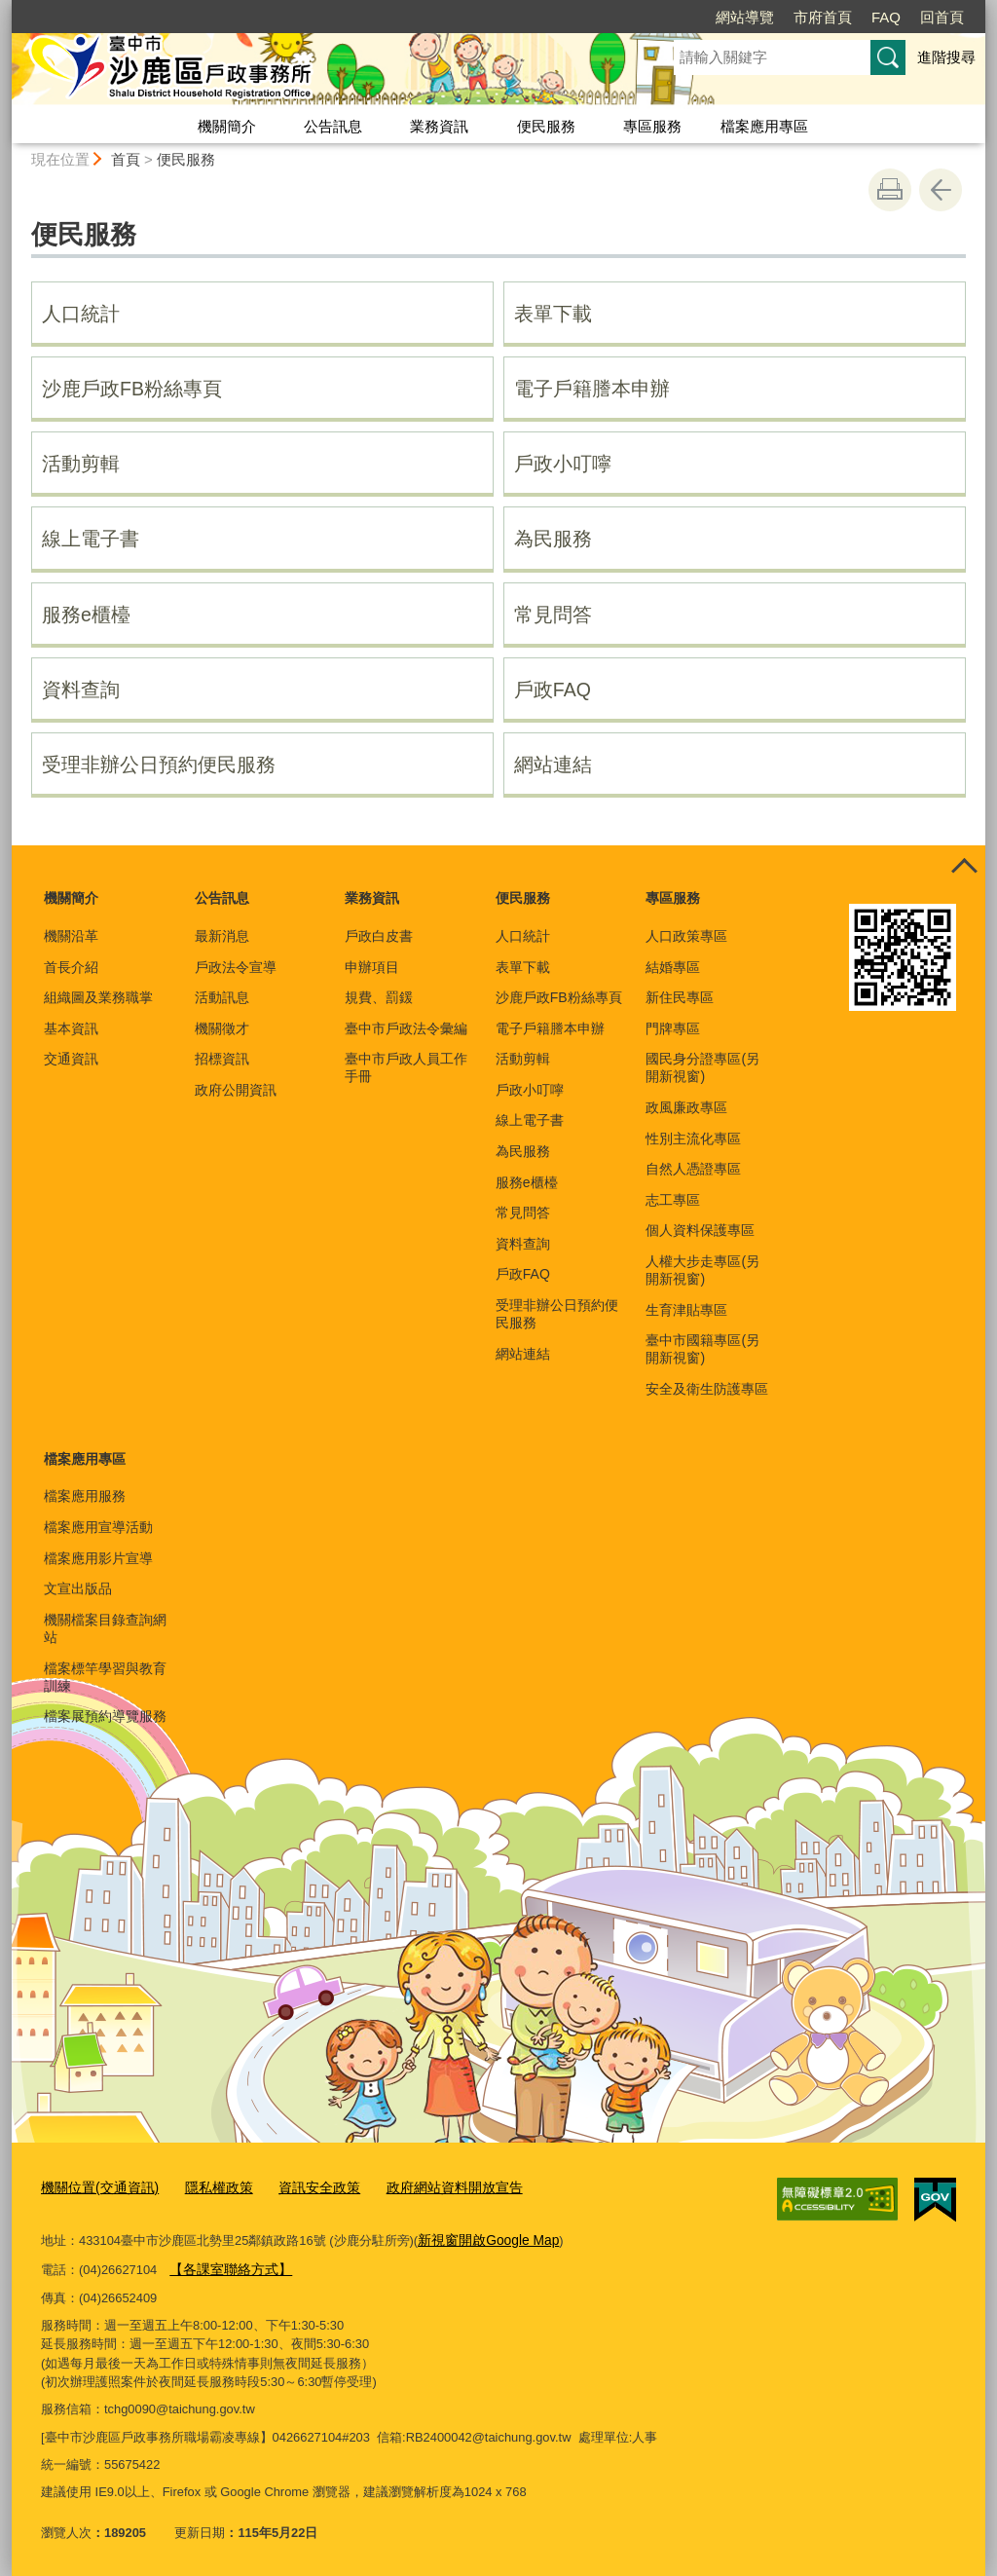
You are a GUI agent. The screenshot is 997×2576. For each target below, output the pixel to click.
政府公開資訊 (236, 1090)
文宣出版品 (78, 1588)
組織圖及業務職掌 (98, 997)
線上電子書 (90, 538)
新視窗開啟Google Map (483, 2237)
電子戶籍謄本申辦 (592, 388)
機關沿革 (71, 936)
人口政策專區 (686, 936)
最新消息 (222, 936)
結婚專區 (673, 967)
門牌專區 (673, 1028)
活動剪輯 (81, 463)
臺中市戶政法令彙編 (406, 1028)
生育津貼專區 (686, 1310)
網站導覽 (745, 17)
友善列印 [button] (889, 189)
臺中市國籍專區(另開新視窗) (702, 1348)
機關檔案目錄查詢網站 (105, 1628)
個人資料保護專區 (700, 1230)
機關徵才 (222, 1028)
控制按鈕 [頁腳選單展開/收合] (963, 866)
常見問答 (553, 614)
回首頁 (942, 17)
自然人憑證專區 (693, 1168)
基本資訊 (71, 1028)
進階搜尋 (946, 57)
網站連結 (553, 764)
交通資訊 (71, 1058)
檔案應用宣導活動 (98, 1527)
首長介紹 (71, 967)
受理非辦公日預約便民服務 (159, 764)
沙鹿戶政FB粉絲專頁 (132, 388)
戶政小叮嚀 (562, 463)
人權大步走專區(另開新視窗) (702, 1270)
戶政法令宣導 (236, 967)
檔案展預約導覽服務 (105, 1716)
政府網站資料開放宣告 (430, 2187)
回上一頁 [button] (940, 189)
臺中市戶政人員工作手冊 (406, 1067)
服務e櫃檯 (86, 614)
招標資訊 (222, 1058)
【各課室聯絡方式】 (226, 2265)
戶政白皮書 (379, 936)
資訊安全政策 (304, 2187)
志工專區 (673, 1200)
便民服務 (546, 126)
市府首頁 (823, 17)
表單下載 (553, 313)
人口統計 (81, 313)
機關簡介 (227, 126)
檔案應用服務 (85, 1496)
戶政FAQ (552, 689)
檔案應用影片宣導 (98, 1558)
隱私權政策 (208, 2187)
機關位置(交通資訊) (96, 2187)
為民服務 (553, 538)
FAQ (886, 17)
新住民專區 (680, 997)
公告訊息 (333, 126)
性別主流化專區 (693, 1138)
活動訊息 (222, 997)
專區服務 (652, 126)
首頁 (125, 159)
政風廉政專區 (686, 1107)
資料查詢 (81, 689)
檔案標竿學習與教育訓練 (105, 1677)
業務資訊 (439, 126)
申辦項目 (372, 967)
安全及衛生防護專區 (707, 1389)
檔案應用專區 (764, 126)
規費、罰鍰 (379, 997)
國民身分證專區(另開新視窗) (702, 1067)
